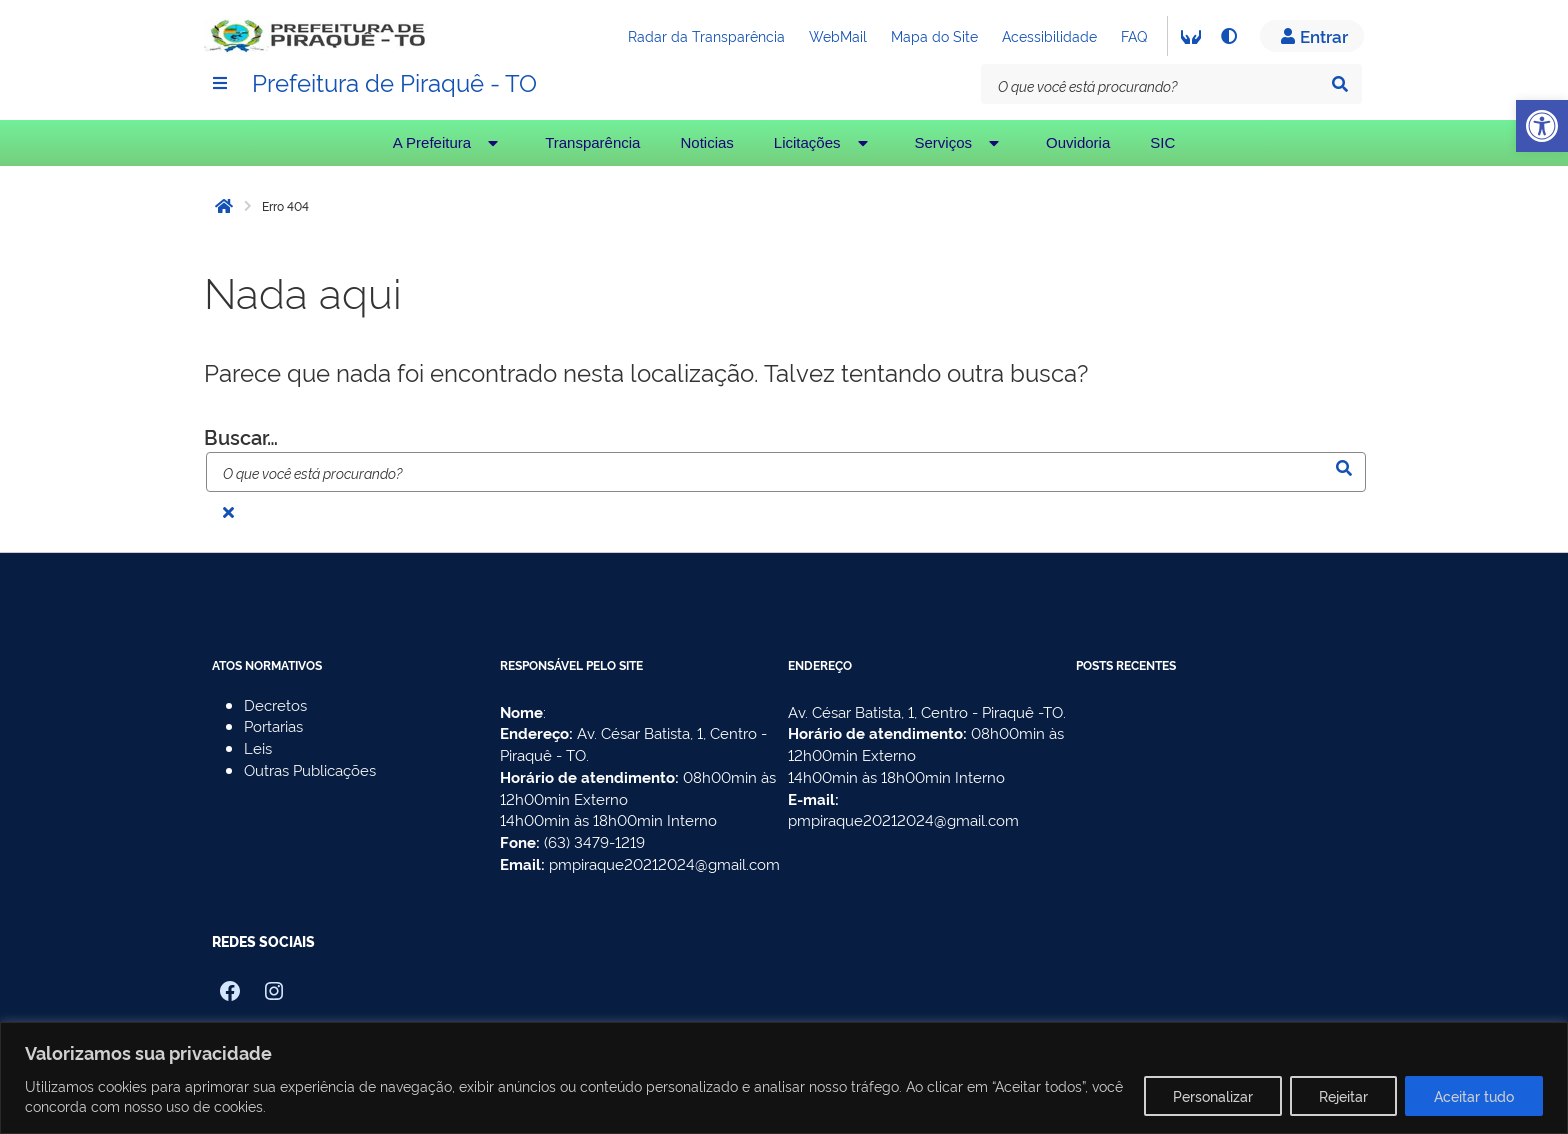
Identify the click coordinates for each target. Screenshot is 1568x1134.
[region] (784, 1078)
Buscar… (241, 436)
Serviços (961, 143)
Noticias (706, 142)
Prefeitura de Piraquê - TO (394, 81)
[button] (1542, 126)
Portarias (273, 725)
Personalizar (1213, 1095)
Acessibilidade (1049, 35)
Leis (258, 747)
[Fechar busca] (228, 512)
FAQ (1134, 35)
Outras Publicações (310, 769)
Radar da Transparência (706, 35)
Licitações (824, 143)
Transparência (592, 142)
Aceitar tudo (1474, 1095)
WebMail (838, 35)
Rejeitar (1343, 1095)
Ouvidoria (1078, 142)
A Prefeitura (449, 143)
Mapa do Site (934, 35)
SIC (1162, 142)
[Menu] (220, 83)
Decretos (275, 704)
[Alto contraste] (1228, 36)
